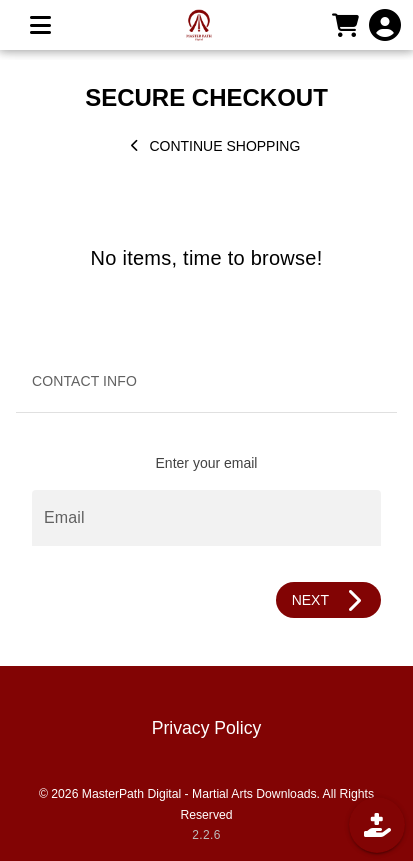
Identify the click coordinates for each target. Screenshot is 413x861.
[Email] (206, 518)
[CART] (345, 25)
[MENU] (40, 25)
